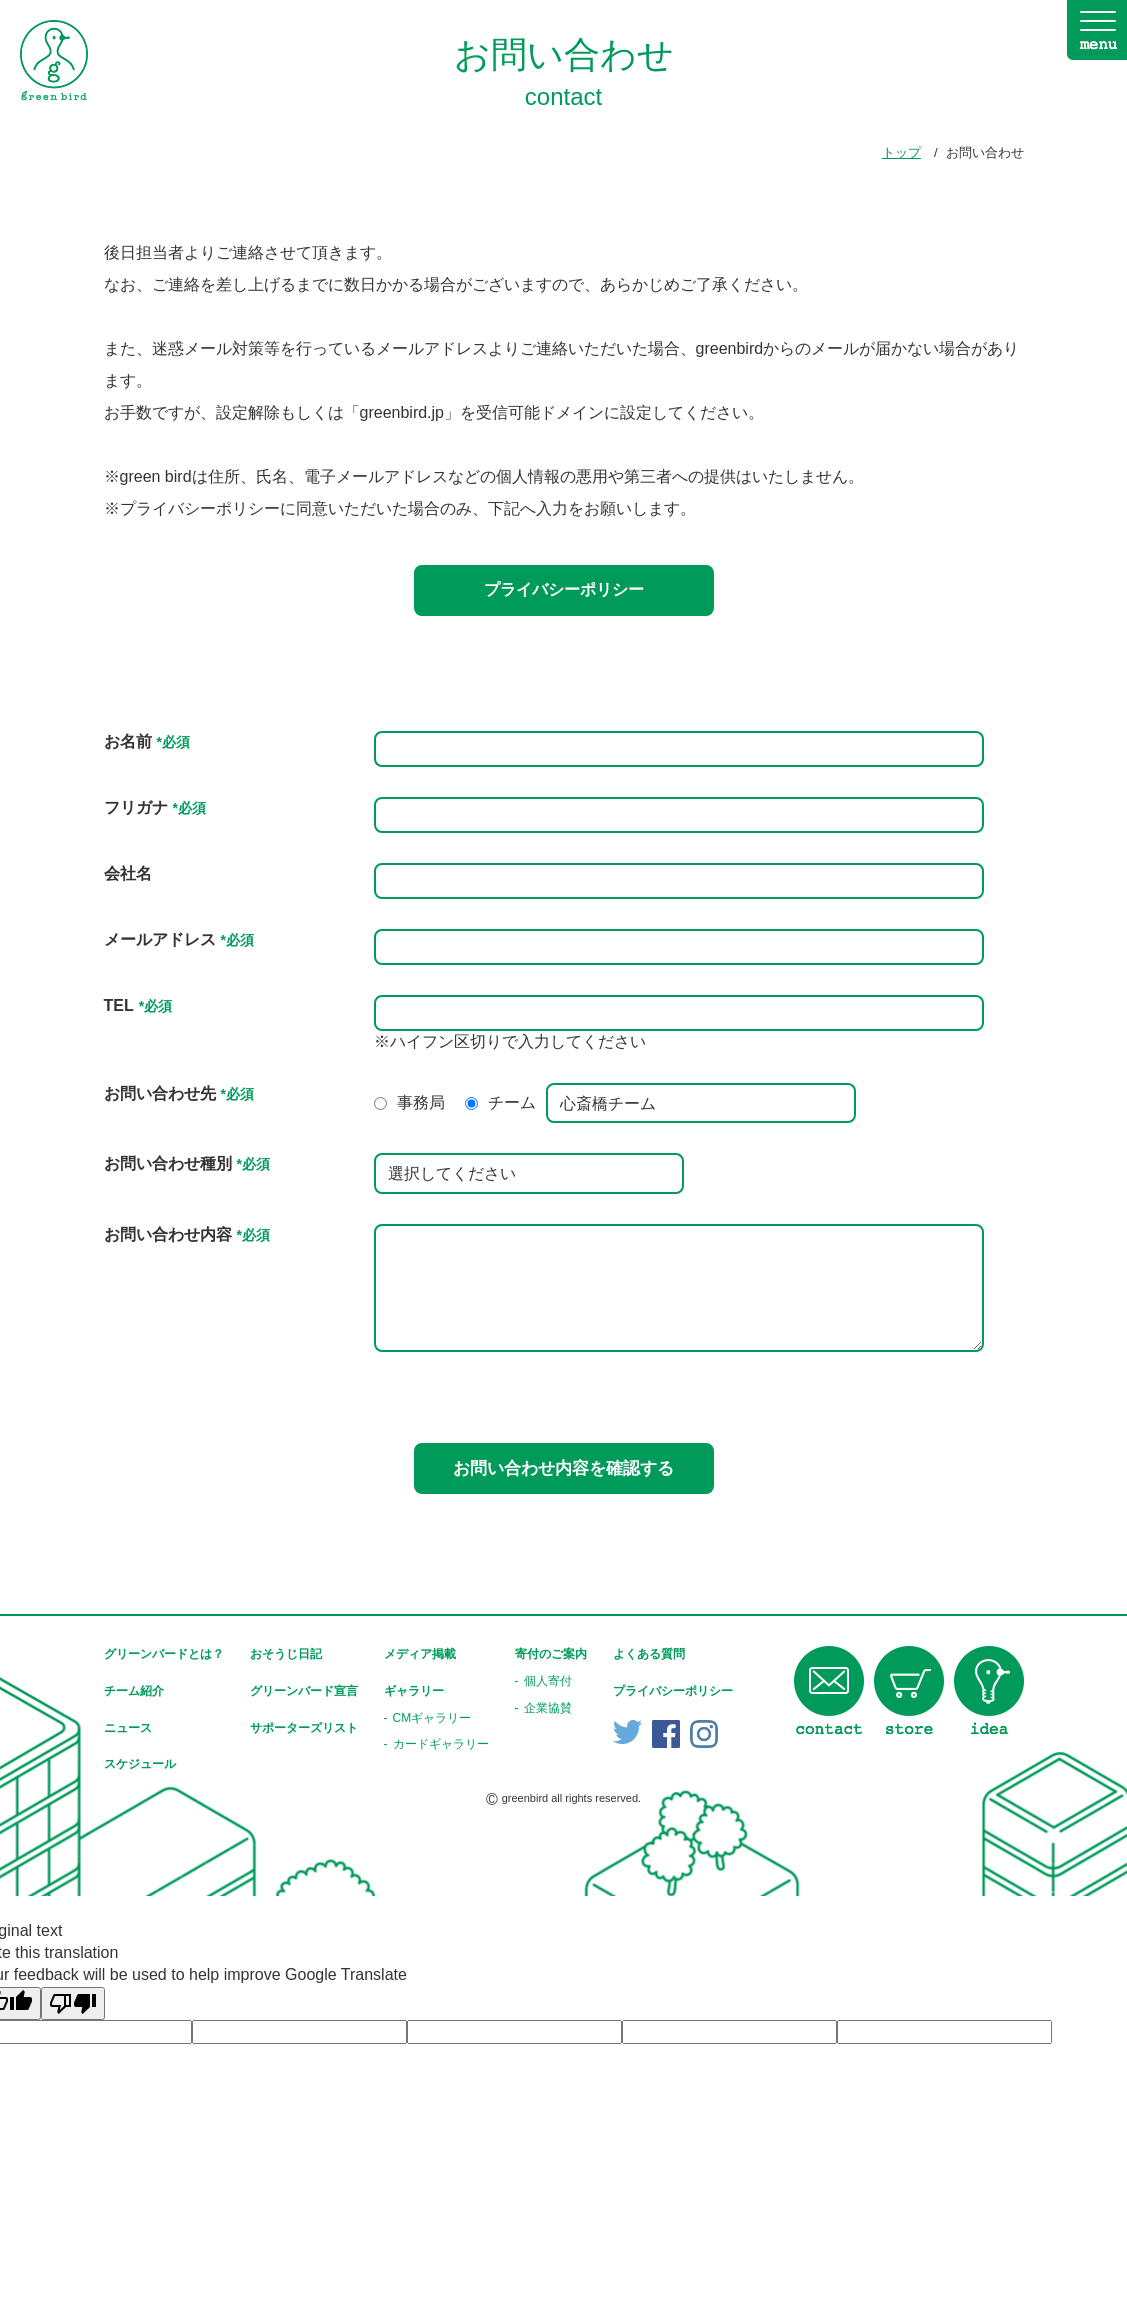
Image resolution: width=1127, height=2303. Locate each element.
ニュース (128, 1728)
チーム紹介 (134, 1691)
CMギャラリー (432, 1718)
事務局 (421, 1102)
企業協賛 (548, 1708)
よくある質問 (649, 1654)
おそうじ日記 (286, 1654)
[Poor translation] (73, 2003)
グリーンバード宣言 (304, 1691)
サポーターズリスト (304, 1728)
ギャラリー (414, 1691)
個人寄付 (548, 1681)
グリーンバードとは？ (164, 1654)
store (909, 1690)
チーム (512, 1102)
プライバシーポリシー (564, 589)
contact (829, 1690)
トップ (901, 152)
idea (989, 1690)
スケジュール (140, 1764)
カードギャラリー (441, 1744)
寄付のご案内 (551, 1654)
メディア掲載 (420, 1654)
